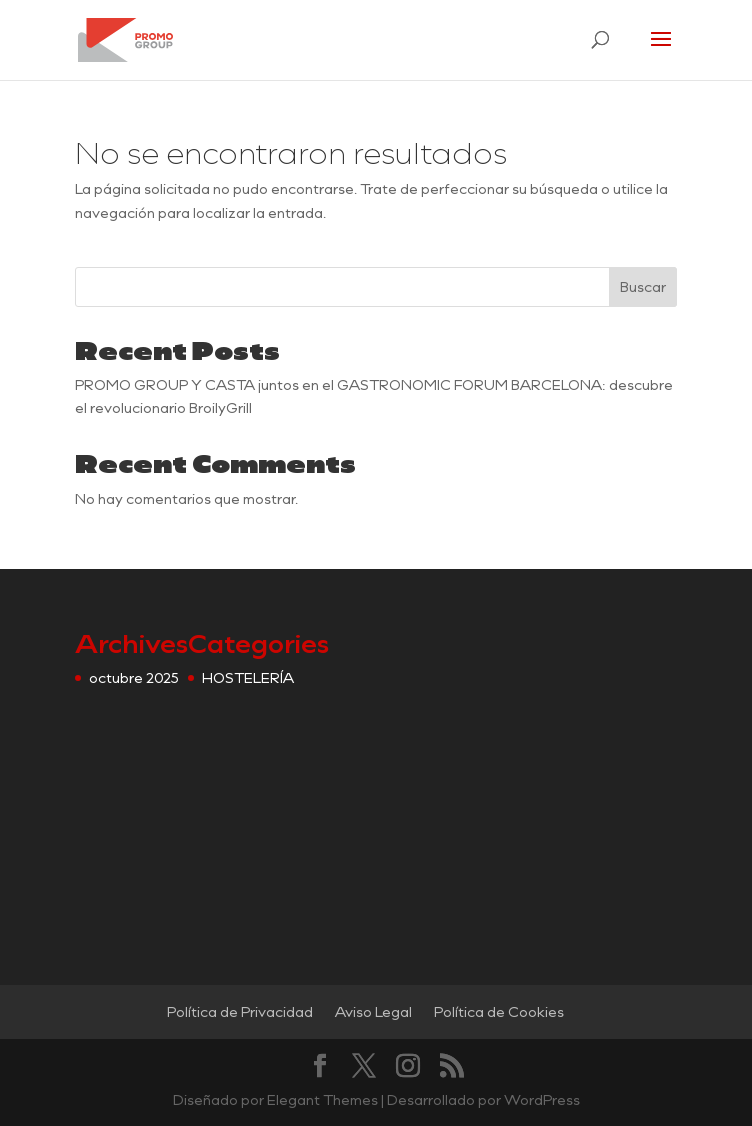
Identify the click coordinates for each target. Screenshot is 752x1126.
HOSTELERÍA (248, 677)
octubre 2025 (134, 677)
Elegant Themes (322, 1099)
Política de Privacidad (240, 1011)
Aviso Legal (373, 1011)
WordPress (542, 1099)
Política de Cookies (499, 1011)
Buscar (643, 286)
